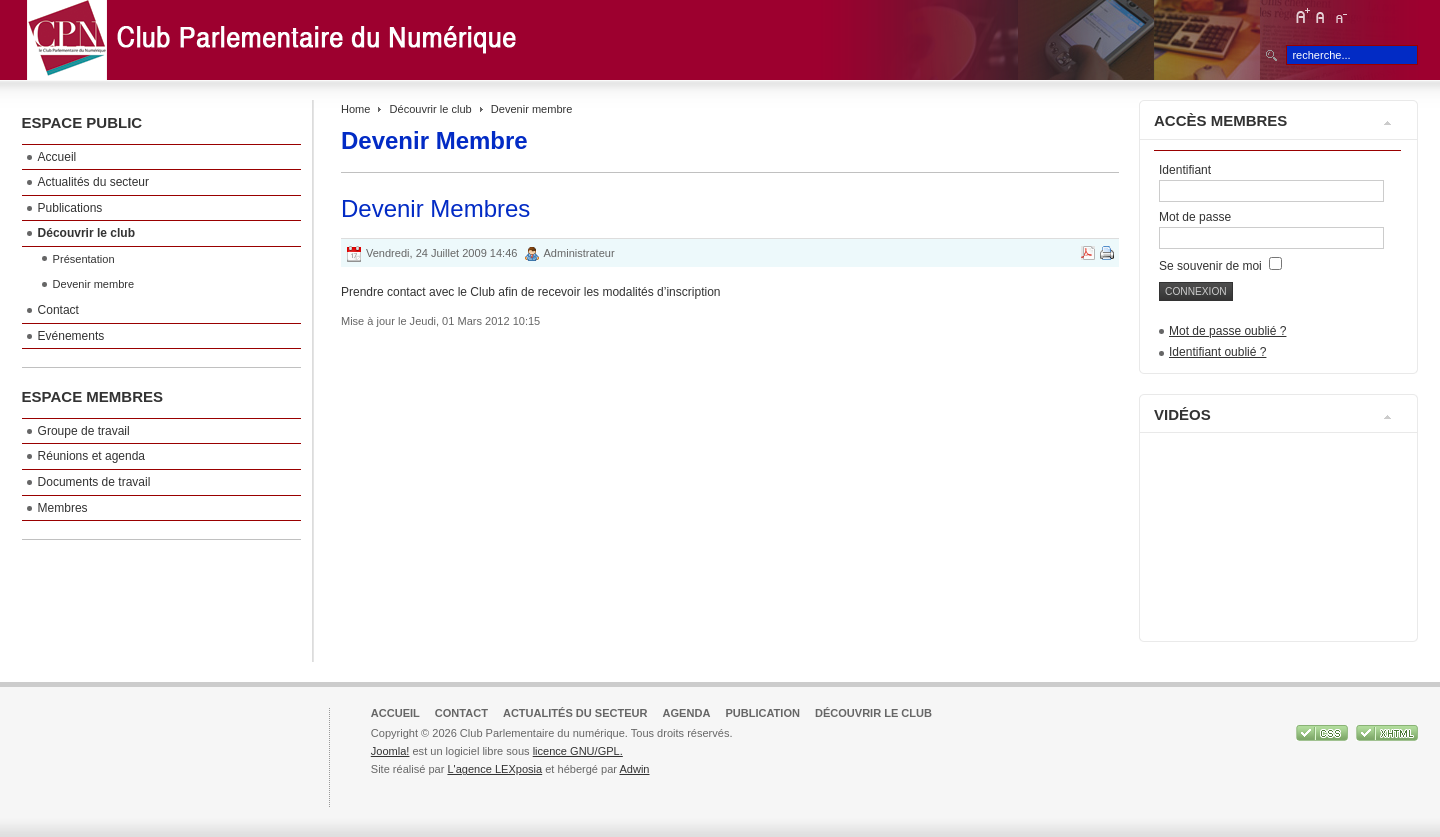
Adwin (634, 769)
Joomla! (390, 751)
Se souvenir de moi (1220, 266)
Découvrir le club (431, 109)
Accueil (395, 713)
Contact (461, 713)
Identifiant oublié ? (1217, 352)
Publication (762, 713)
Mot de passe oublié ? (1227, 331)
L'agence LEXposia (494, 769)
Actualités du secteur (575, 713)
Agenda (687, 713)
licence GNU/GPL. (578, 751)
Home (355, 109)
